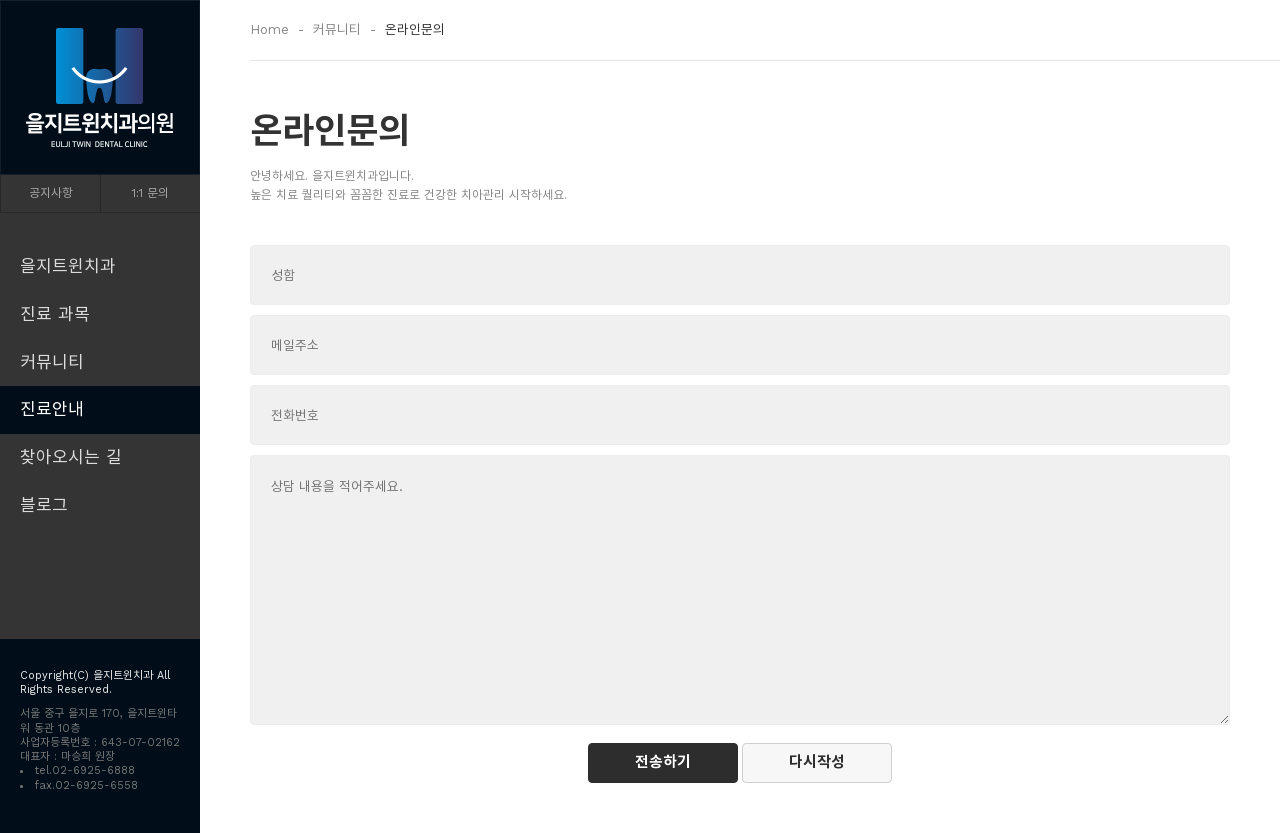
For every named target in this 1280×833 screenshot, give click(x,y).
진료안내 (52, 409)
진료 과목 (55, 314)
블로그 (44, 505)
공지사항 (51, 193)
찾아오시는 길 (71, 457)
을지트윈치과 (68, 266)
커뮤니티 (52, 362)
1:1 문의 (150, 193)
